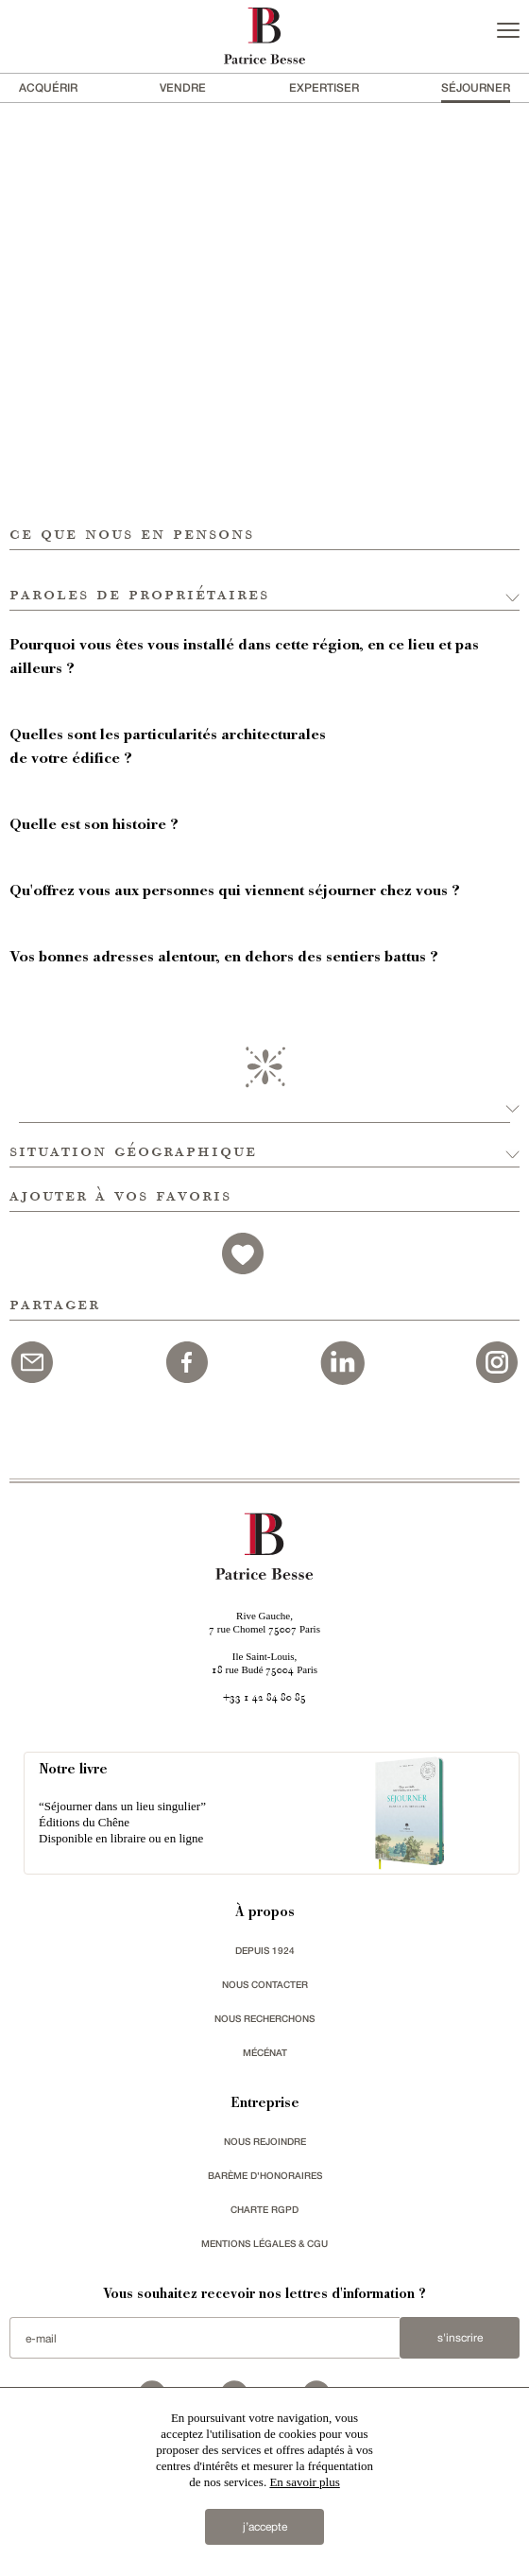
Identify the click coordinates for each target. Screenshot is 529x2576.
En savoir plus (304, 2482)
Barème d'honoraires (265, 2175)
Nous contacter (265, 1984)
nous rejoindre (265, 2141)
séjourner (475, 87)
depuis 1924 (265, 1950)
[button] (264, 580)
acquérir (48, 87)
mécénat (265, 2052)
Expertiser (324, 87)
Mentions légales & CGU (264, 2243)
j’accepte (265, 2526)
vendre (183, 87)
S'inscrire (460, 2337)
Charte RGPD (264, 2209)
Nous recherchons (264, 2018)
